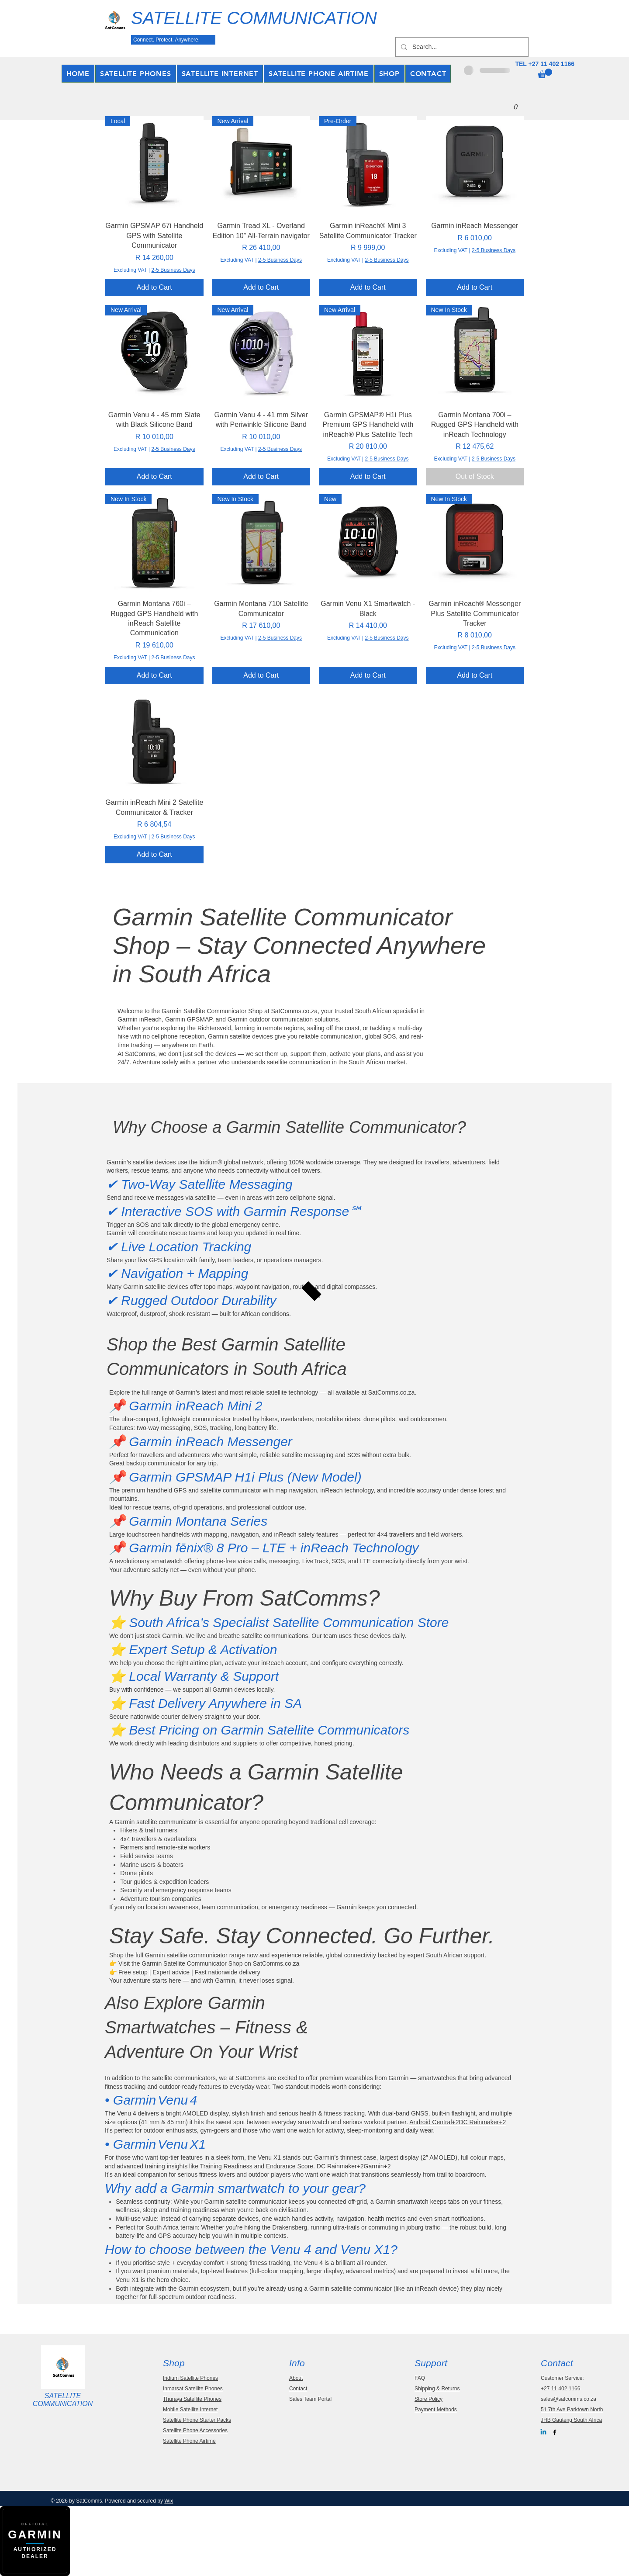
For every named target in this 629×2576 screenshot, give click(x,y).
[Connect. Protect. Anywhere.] (173, 40)
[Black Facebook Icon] (554, 2432)
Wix (168, 2501)
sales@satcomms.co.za (568, 2399)
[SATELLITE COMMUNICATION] (266, 18)
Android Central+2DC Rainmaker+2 (457, 2122)
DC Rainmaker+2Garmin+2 (354, 2166)
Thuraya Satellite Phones (192, 2399)
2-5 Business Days (173, 270)
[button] (545, 73)
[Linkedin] (543, 2432)
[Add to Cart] (154, 287)
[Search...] (461, 47)
